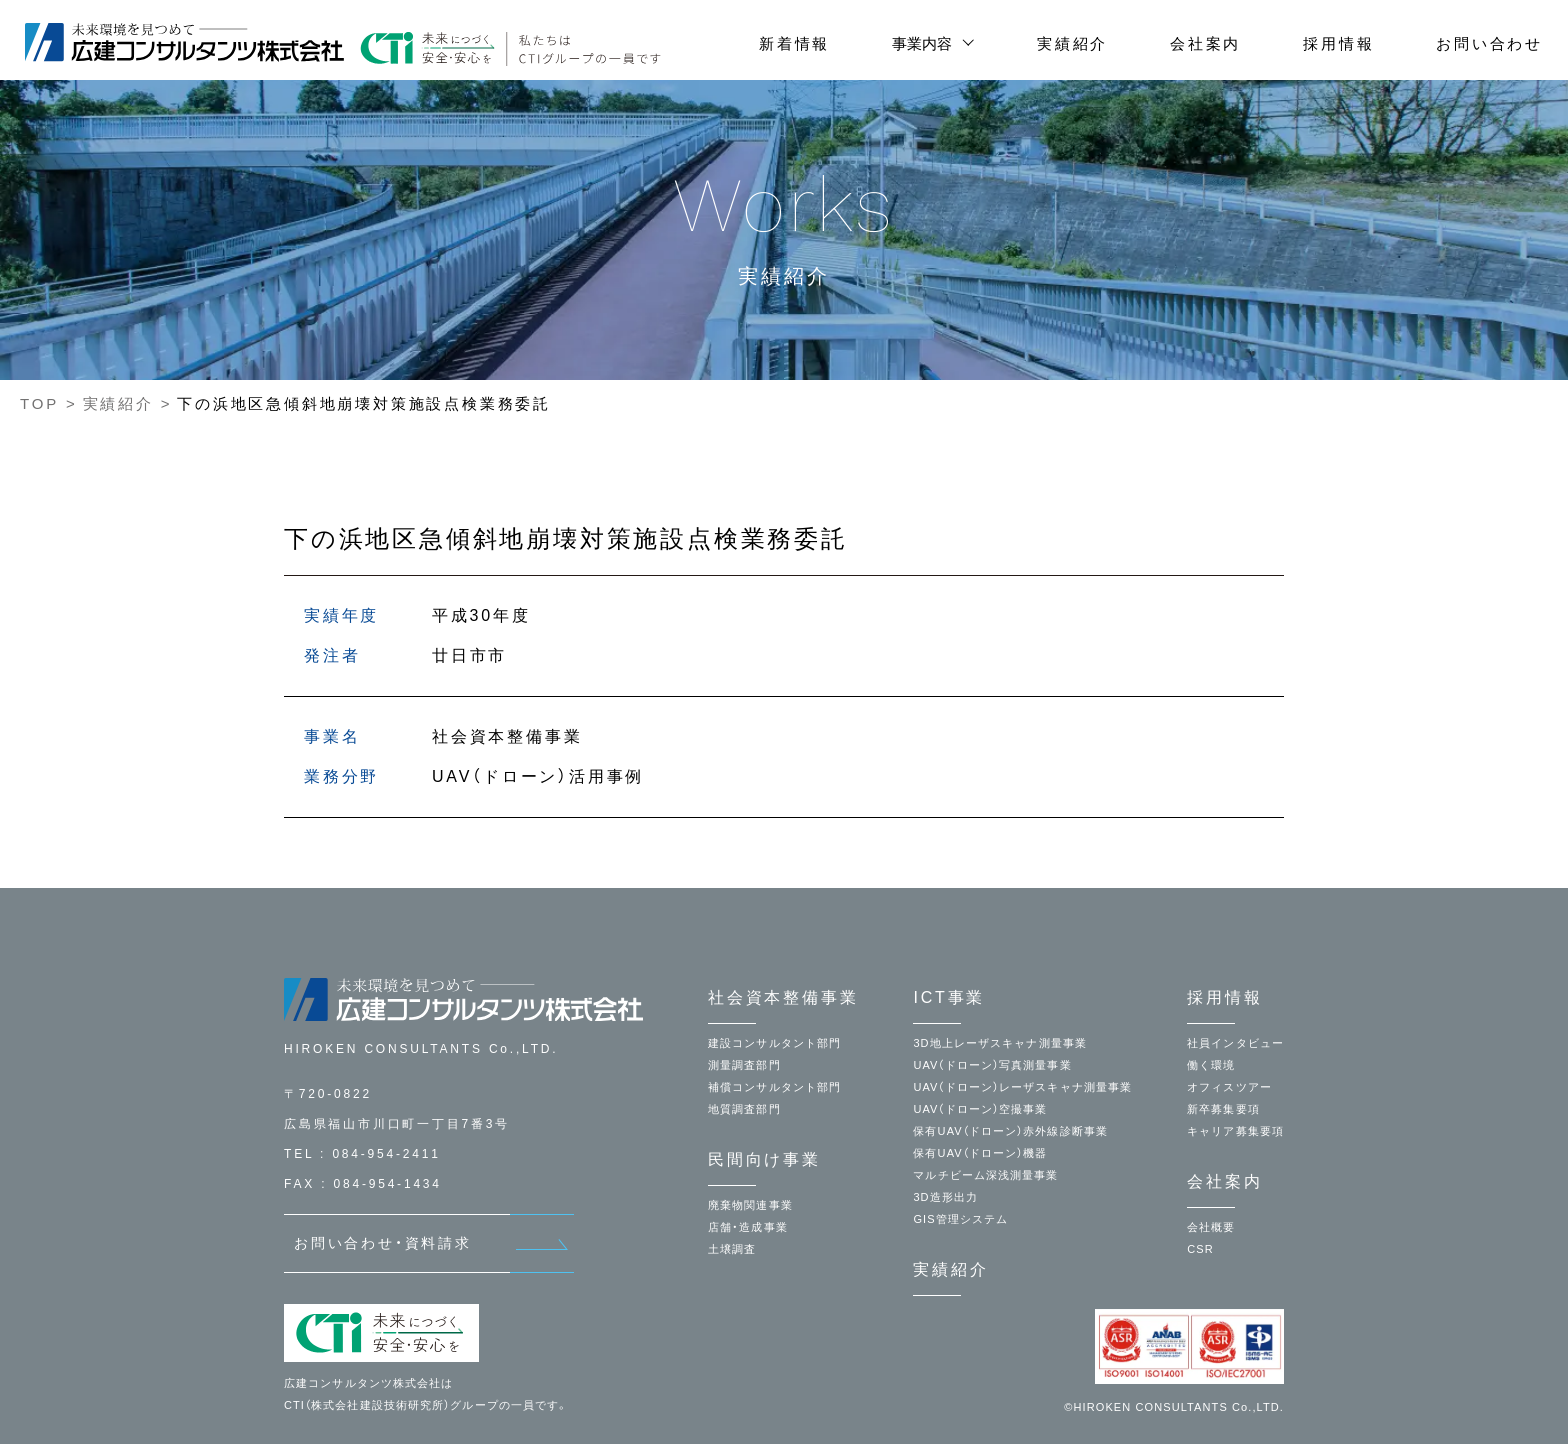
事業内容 (922, 43)
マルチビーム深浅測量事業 (985, 1175)
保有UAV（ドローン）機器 (980, 1153)
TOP (39, 403)
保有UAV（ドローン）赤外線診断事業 (1010, 1131)
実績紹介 (1072, 43)
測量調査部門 (744, 1065)
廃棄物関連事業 (750, 1205)
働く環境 (1211, 1065)
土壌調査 (732, 1249)
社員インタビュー (1235, 1043)
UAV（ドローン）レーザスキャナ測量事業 (1022, 1087)
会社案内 (1205, 43)
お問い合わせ (1489, 43)
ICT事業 (949, 997)
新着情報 (794, 43)
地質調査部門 (744, 1109)
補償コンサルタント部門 (774, 1087)
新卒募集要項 (1223, 1109)
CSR (1200, 1249)
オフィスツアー (1229, 1087)
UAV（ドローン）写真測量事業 (992, 1065)
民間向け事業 (764, 1159)
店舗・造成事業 (748, 1227)
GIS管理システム (960, 1219)
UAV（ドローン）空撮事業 (980, 1109)
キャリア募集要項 (1235, 1131)
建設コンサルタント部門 (774, 1043)
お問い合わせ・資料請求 (383, 1243)
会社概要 (1211, 1227)
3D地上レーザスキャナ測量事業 (1000, 1043)
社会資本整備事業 (783, 997)
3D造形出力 (945, 1197)
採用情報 (1338, 43)
